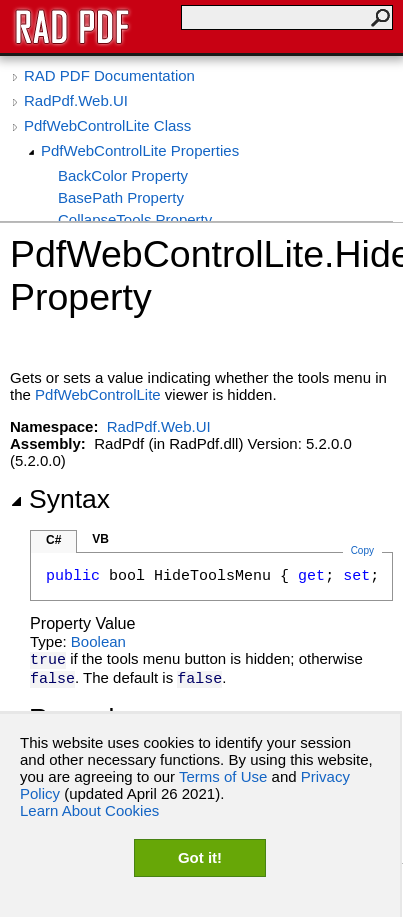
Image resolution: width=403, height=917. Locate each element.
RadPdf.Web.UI (76, 100)
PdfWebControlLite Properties (140, 150)
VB (100, 539)
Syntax (60, 499)
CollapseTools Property (135, 219)
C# (53, 540)
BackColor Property (123, 175)
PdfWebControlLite (98, 394)
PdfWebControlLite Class (107, 125)
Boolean (98, 641)
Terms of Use (223, 776)
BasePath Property (121, 197)
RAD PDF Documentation (109, 75)
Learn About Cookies (89, 810)
